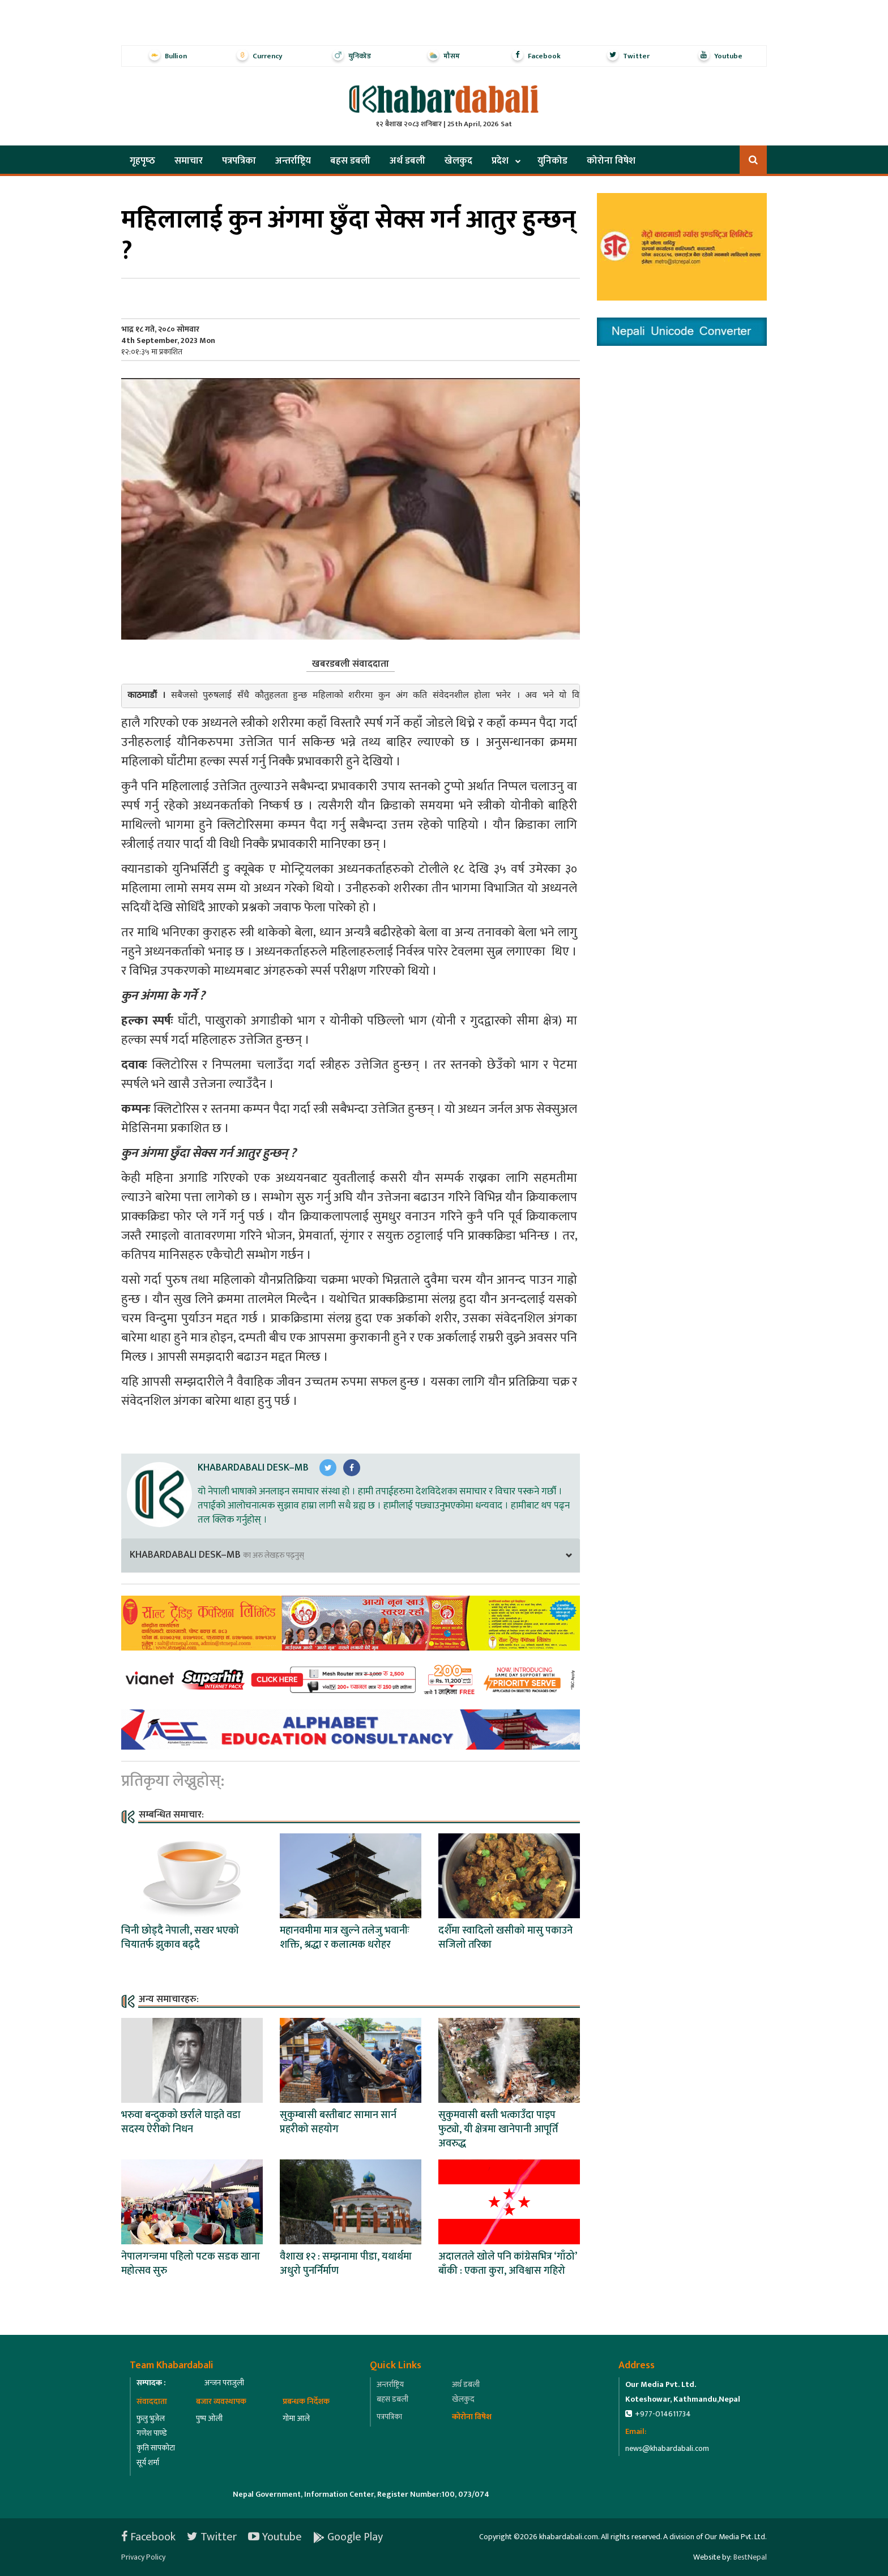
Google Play (348, 2537)
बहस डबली (350, 161)
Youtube (275, 2537)
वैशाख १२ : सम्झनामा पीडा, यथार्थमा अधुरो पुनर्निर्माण (346, 2263)
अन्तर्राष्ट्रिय (293, 161)
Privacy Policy (143, 2557)
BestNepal (750, 2557)
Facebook (148, 2537)
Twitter (212, 2537)
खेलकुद (458, 161)
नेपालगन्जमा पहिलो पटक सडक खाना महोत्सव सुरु (190, 2263)
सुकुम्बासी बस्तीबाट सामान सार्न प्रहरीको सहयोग (338, 2122)
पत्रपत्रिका (239, 161)
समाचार (188, 161)
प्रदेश (500, 161)
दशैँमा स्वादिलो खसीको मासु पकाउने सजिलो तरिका (505, 1937)
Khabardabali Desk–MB (253, 1467)
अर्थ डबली (407, 161)
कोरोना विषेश (611, 161)
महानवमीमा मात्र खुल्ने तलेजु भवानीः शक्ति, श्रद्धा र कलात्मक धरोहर (344, 1937)
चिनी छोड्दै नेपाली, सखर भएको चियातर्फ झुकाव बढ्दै (180, 1937)
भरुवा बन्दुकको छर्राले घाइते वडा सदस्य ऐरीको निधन (181, 2122)
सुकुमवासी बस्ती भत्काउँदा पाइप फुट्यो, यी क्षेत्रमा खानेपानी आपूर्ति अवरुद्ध (498, 2129)
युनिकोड (552, 161)
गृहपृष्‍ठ (142, 161)
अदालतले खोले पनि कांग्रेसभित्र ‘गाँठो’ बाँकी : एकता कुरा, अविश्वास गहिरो (507, 2263)
